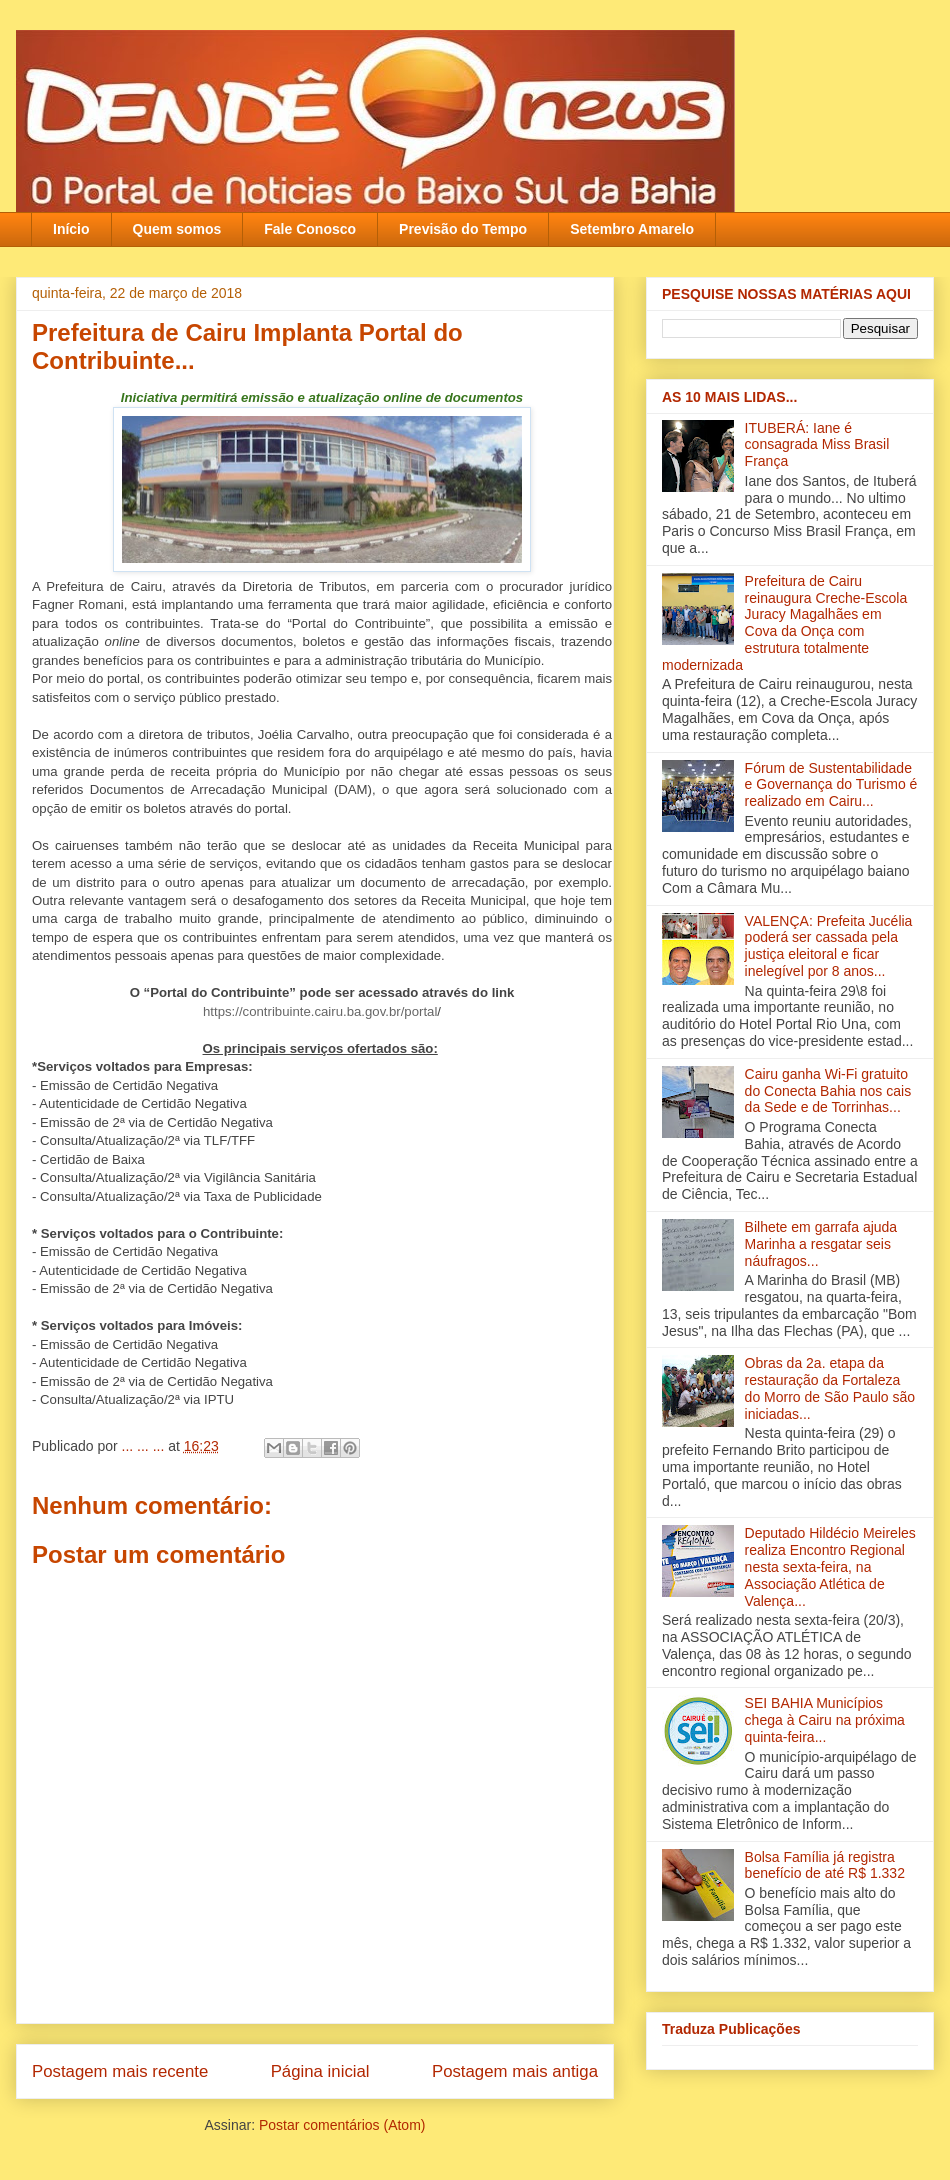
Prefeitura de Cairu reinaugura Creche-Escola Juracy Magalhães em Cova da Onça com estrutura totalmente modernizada (784, 623)
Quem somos (177, 229)
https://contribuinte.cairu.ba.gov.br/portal (320, 1011)
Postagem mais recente (120, 2071)
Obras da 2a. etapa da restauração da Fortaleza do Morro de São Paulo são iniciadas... (830, 1388)
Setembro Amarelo (632, 229)
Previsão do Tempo (463, 229)
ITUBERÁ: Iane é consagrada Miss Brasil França (817, 445)
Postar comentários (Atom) (342, 2125)
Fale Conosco (310, 229)
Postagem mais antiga (515, 2071)
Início (71, 229)
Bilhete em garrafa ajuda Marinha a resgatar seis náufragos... (821, 1244)
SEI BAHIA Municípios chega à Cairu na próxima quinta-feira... (825, 1720)
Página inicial (320, 2071)
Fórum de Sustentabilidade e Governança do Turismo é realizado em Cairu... (831, 785)
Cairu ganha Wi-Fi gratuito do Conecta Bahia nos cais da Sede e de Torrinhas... (828, 1091)
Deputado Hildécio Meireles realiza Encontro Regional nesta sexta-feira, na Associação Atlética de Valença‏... (830, 1566)
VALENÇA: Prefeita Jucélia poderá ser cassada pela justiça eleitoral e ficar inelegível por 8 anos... (829, 946)
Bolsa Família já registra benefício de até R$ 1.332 (825, 1865)
